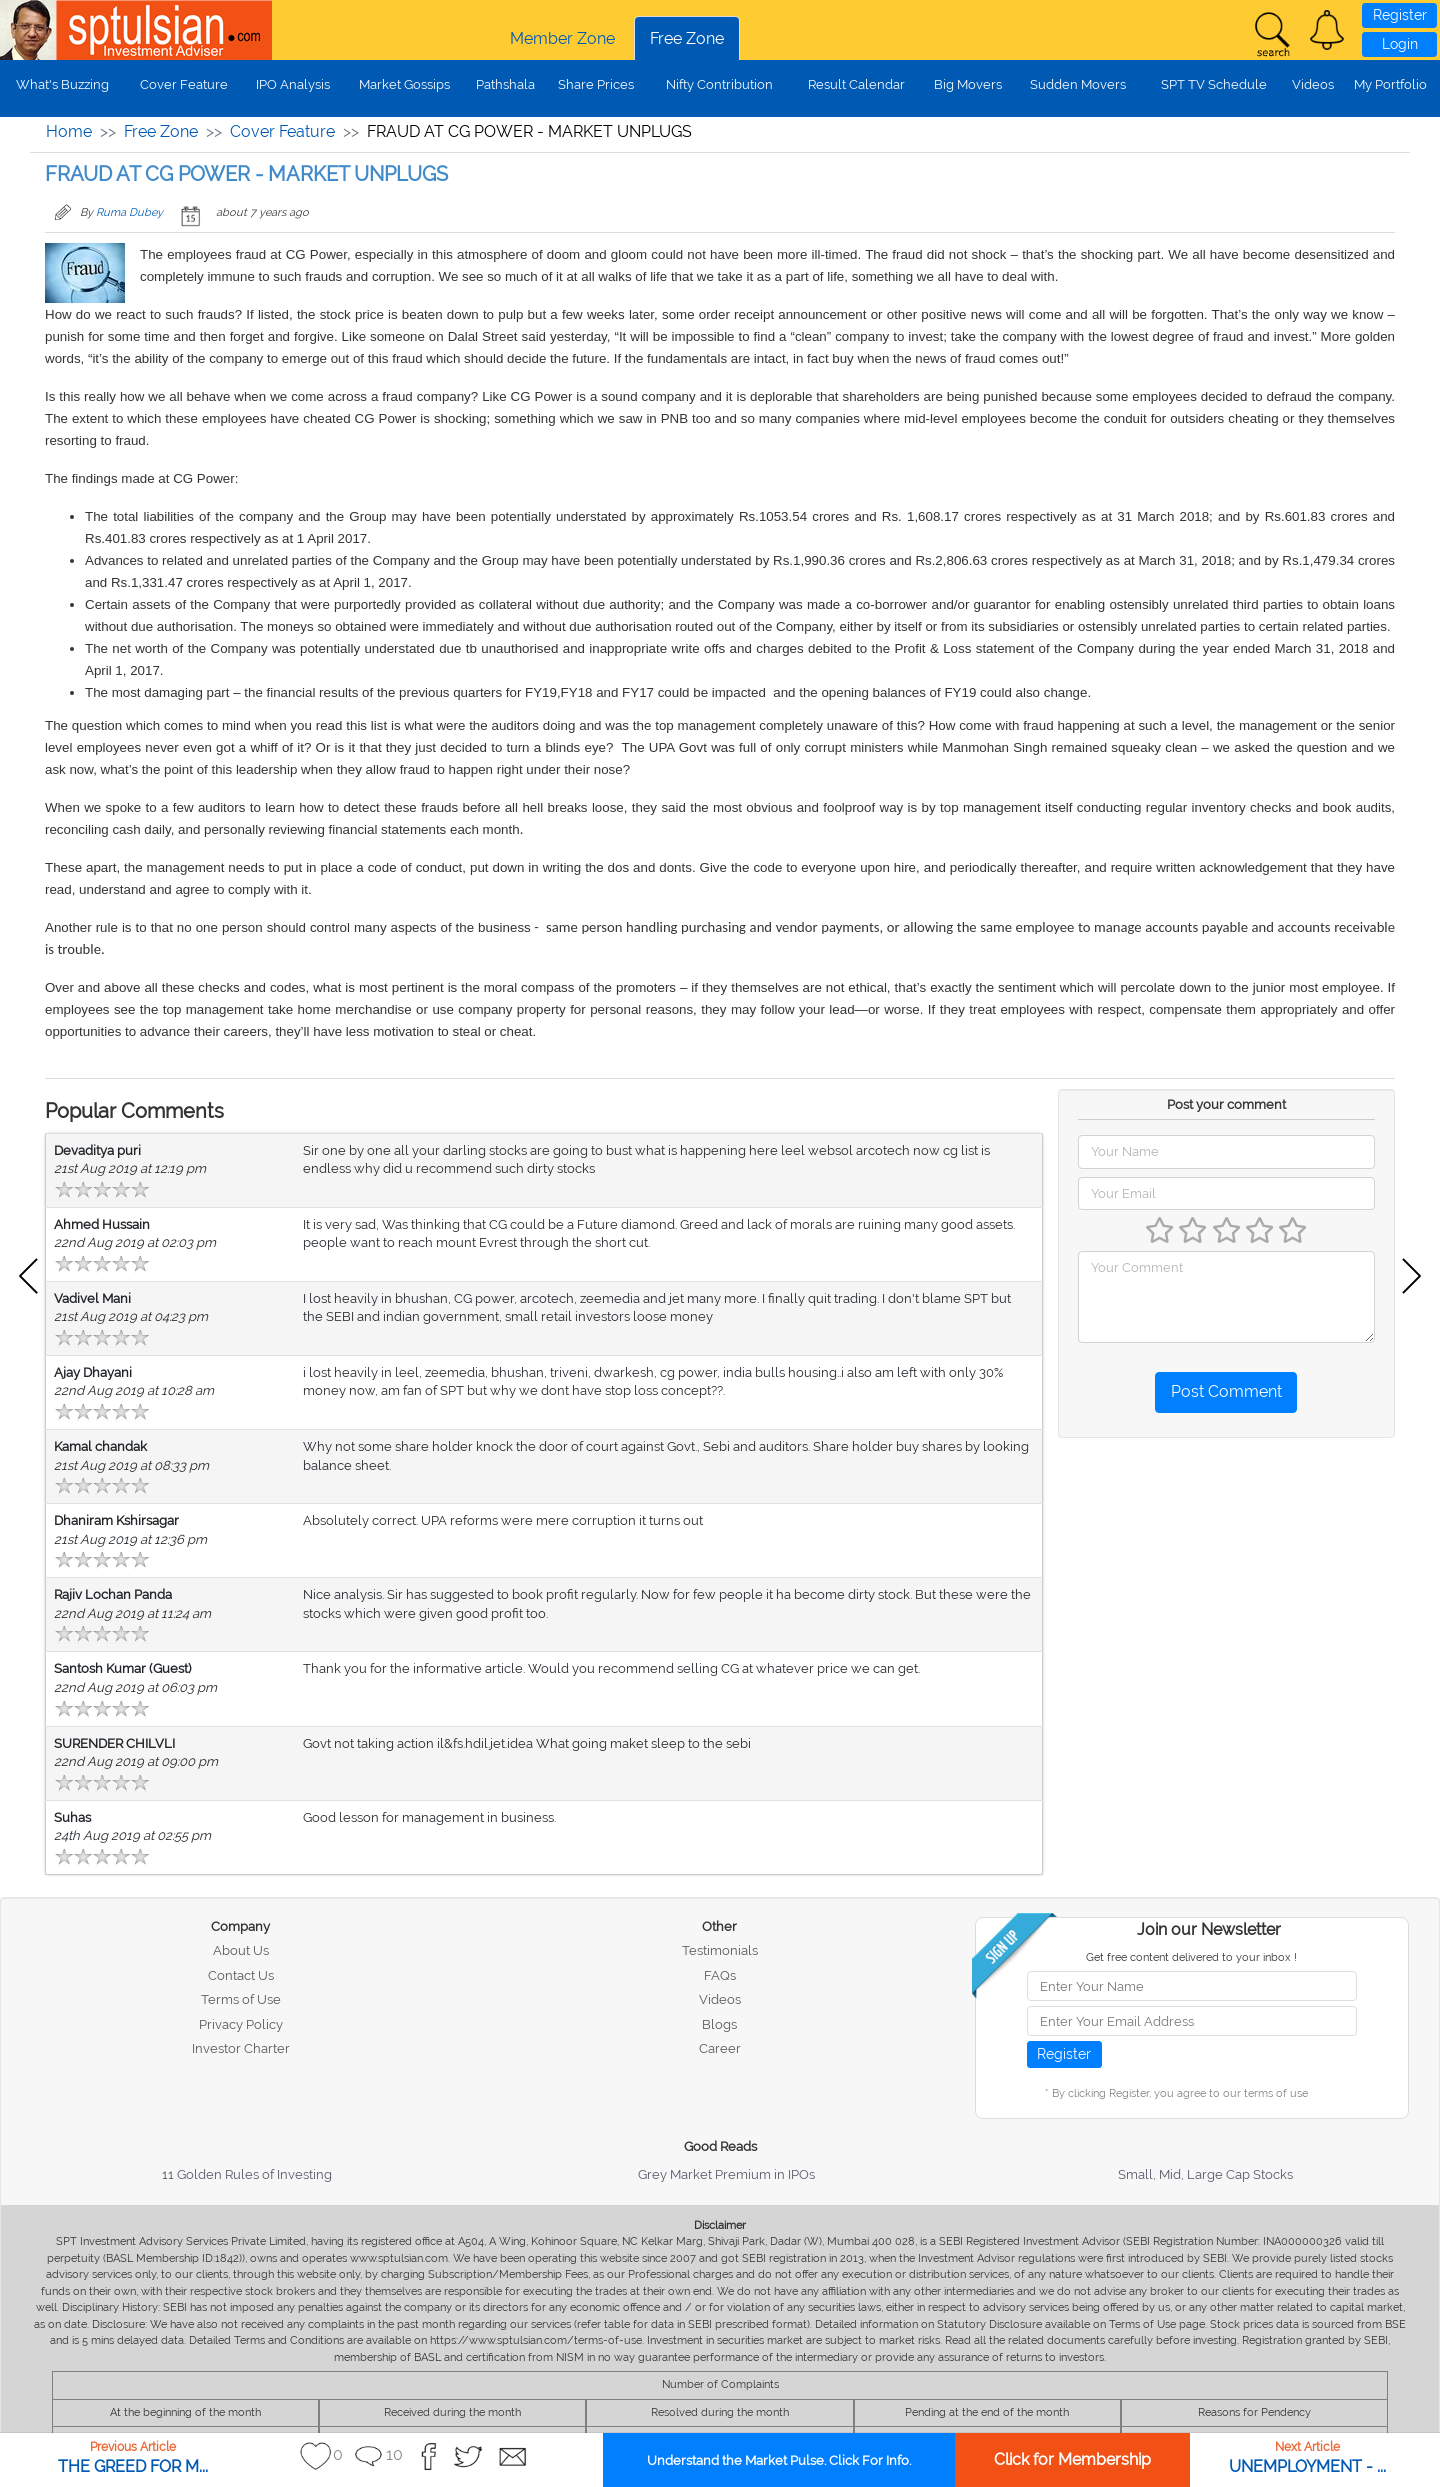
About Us (241, 1950)
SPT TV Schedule (1214, 84)
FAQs (720, 1975)
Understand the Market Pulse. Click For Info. (779, 2460)
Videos (1313, 84)
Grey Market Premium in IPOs (726, 2174)
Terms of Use (241, 1999)
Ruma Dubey (129, 212)
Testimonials (720, 1950)
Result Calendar (856, 84)
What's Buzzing (62, 84)
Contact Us (241, 1975)
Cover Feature (184, 84)
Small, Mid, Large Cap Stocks (1205, 2174)
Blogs (719, 2024)
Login (1400, 44)
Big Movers (968, 84)
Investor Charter (241, 2048)
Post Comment (1226, 1391)
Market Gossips (404, 84)
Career (720, 2048)
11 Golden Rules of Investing (247, 2174)
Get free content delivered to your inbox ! (1191, 1957)
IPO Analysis (293, 84)
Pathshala (505, 84)
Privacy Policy (241, 2024)
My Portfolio (1390, 84)
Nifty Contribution (719, 84)
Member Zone (562, 38)
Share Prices (596, 84)
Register (1400, 15)
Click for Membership (1072, 2459)
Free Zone (687, 38)
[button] (1327, 30)
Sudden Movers (1078, 84)
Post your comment (1226, 1104)
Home (69, 131)
